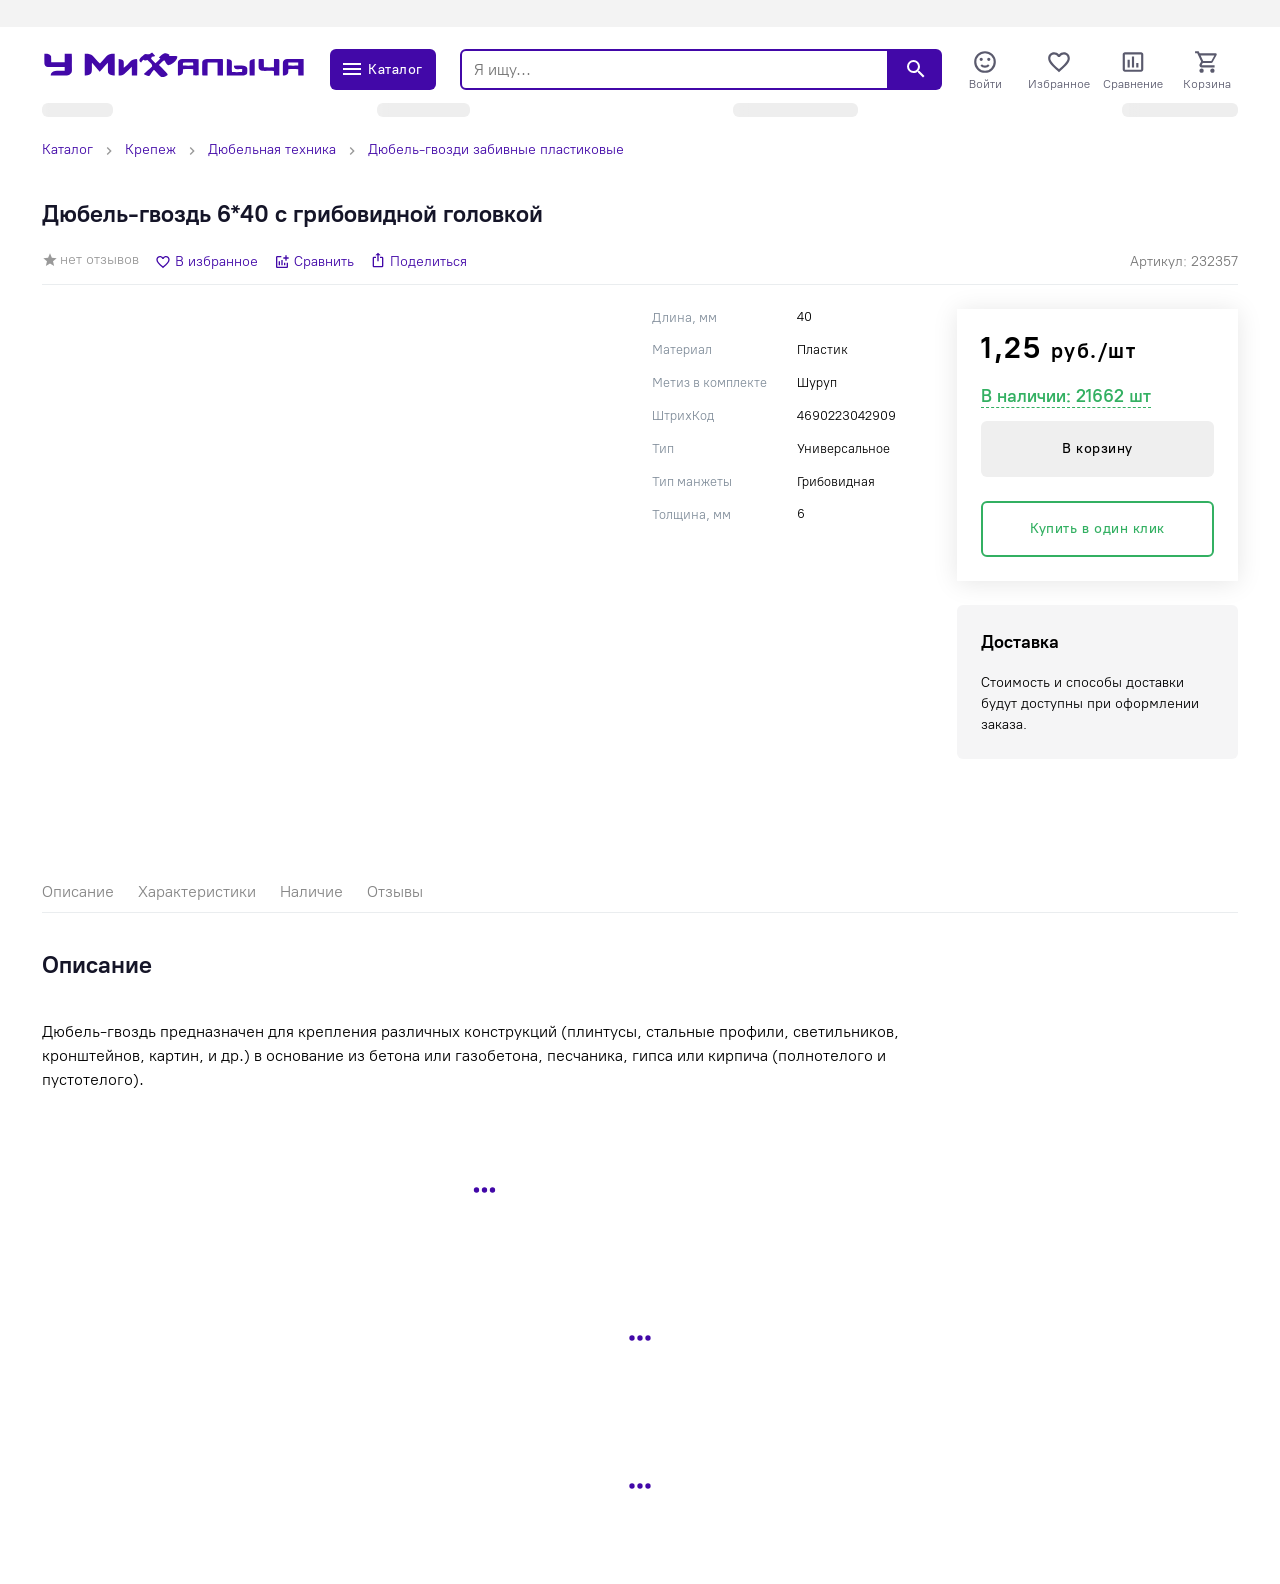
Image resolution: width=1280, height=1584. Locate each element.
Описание (78, 891)
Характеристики (197, 891)
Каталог (67, 149)
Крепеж (150, 149)
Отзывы (395, 891)
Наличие (311, 891)
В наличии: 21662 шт (1066, 396)
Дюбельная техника (272, 149)
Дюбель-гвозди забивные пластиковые (496, 149)
